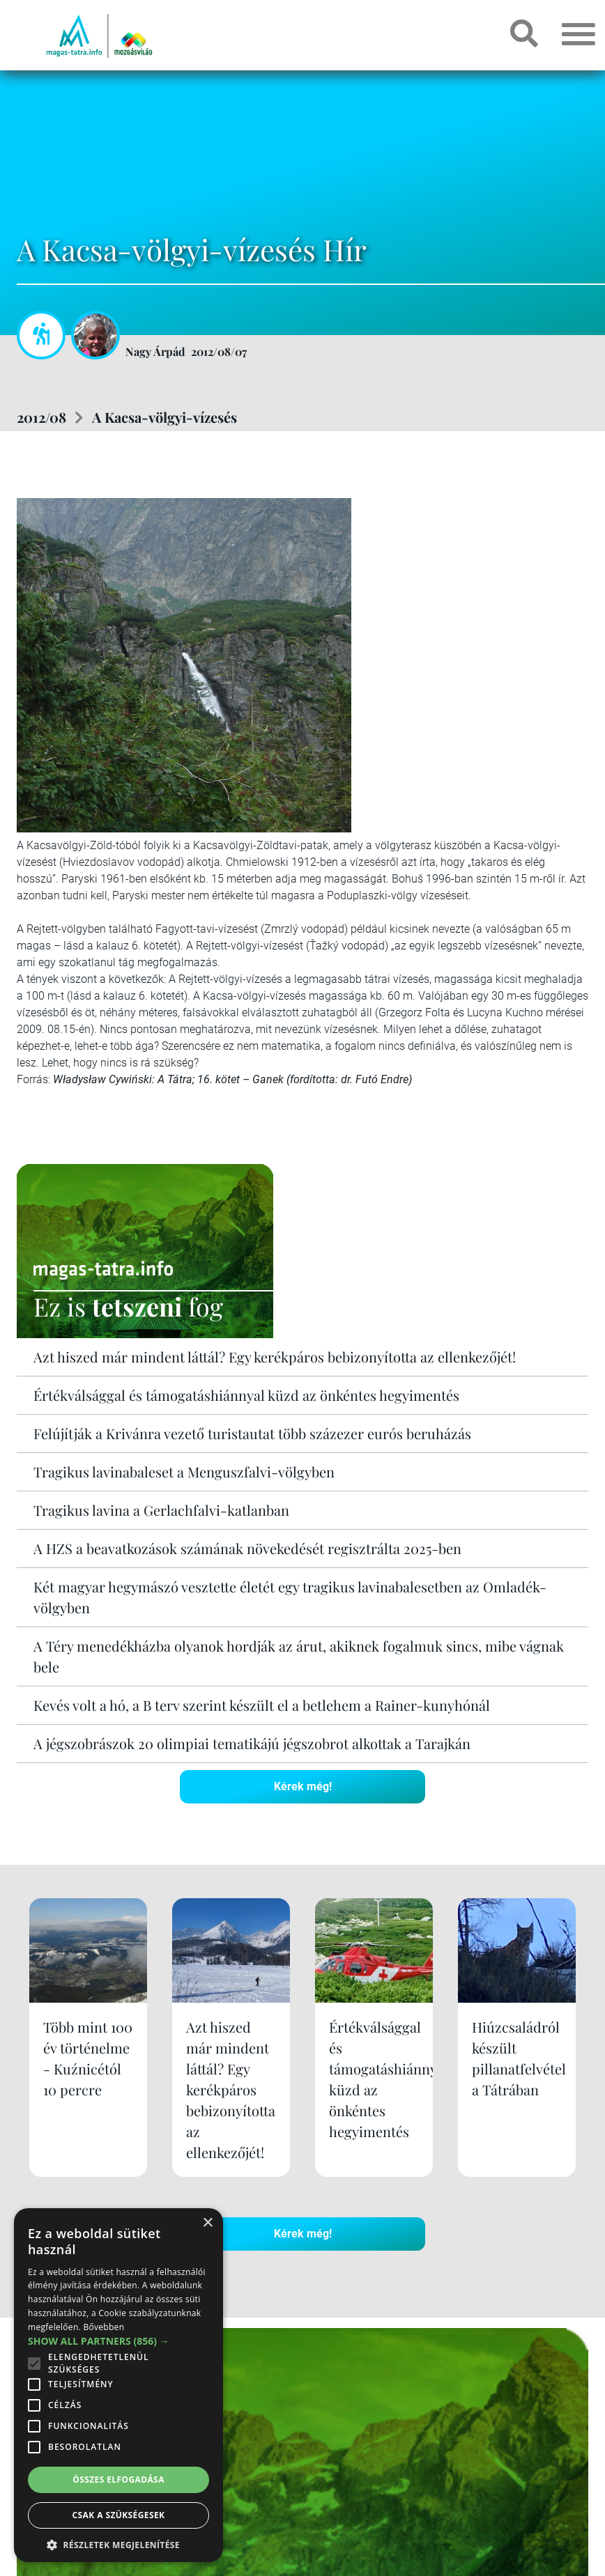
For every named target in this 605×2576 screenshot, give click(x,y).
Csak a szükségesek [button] (118, 2515)
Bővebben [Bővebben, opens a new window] (103, 2327)
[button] (118, 2543)
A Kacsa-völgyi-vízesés (164, 417)
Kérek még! (303, 1786)
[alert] (118, 2385)
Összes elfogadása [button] (118, 2479)
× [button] (207, 2223)
